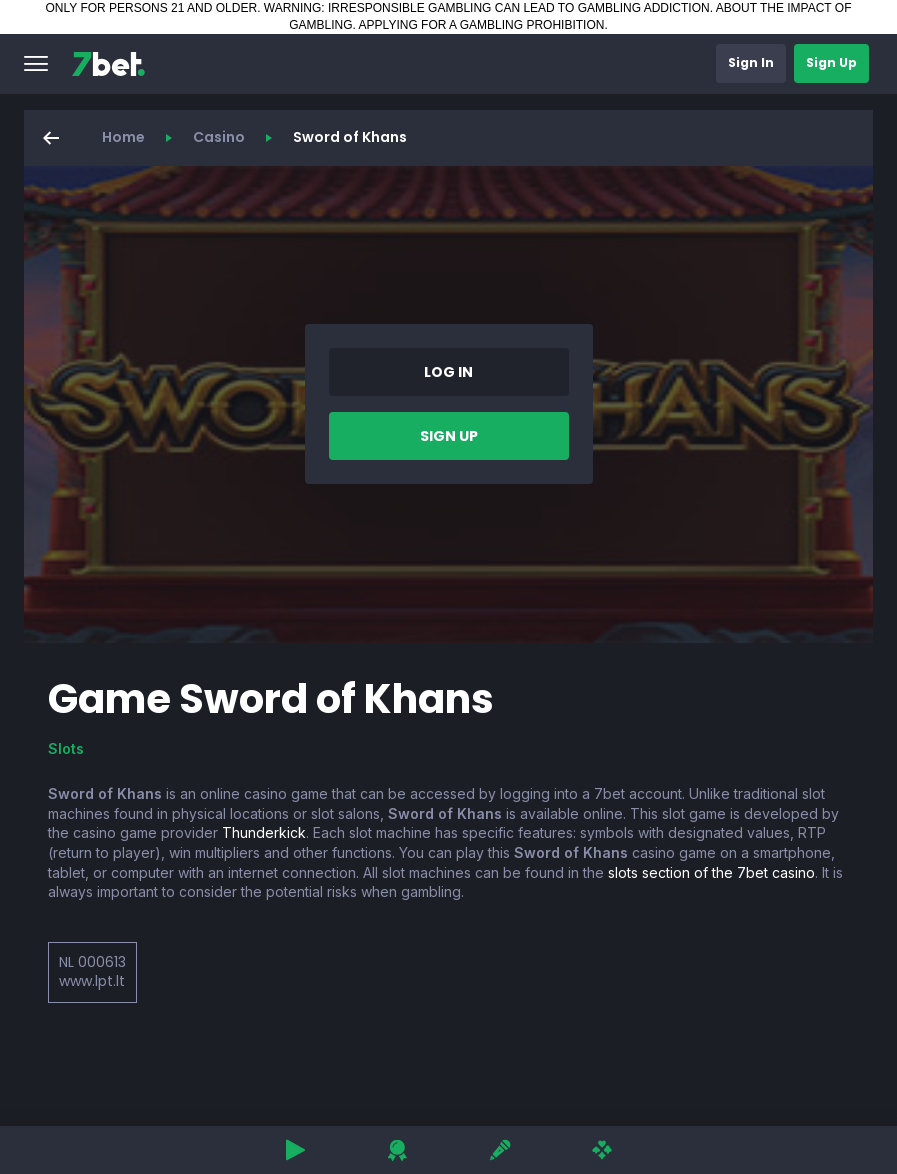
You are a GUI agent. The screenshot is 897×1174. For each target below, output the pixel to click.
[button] (36, 64)
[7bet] (108, 64)
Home (123, 137)
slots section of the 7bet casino (711, 872)
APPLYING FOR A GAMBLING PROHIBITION (482, 25)
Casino (219, 137)
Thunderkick (264, 832)
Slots (66, 748)
